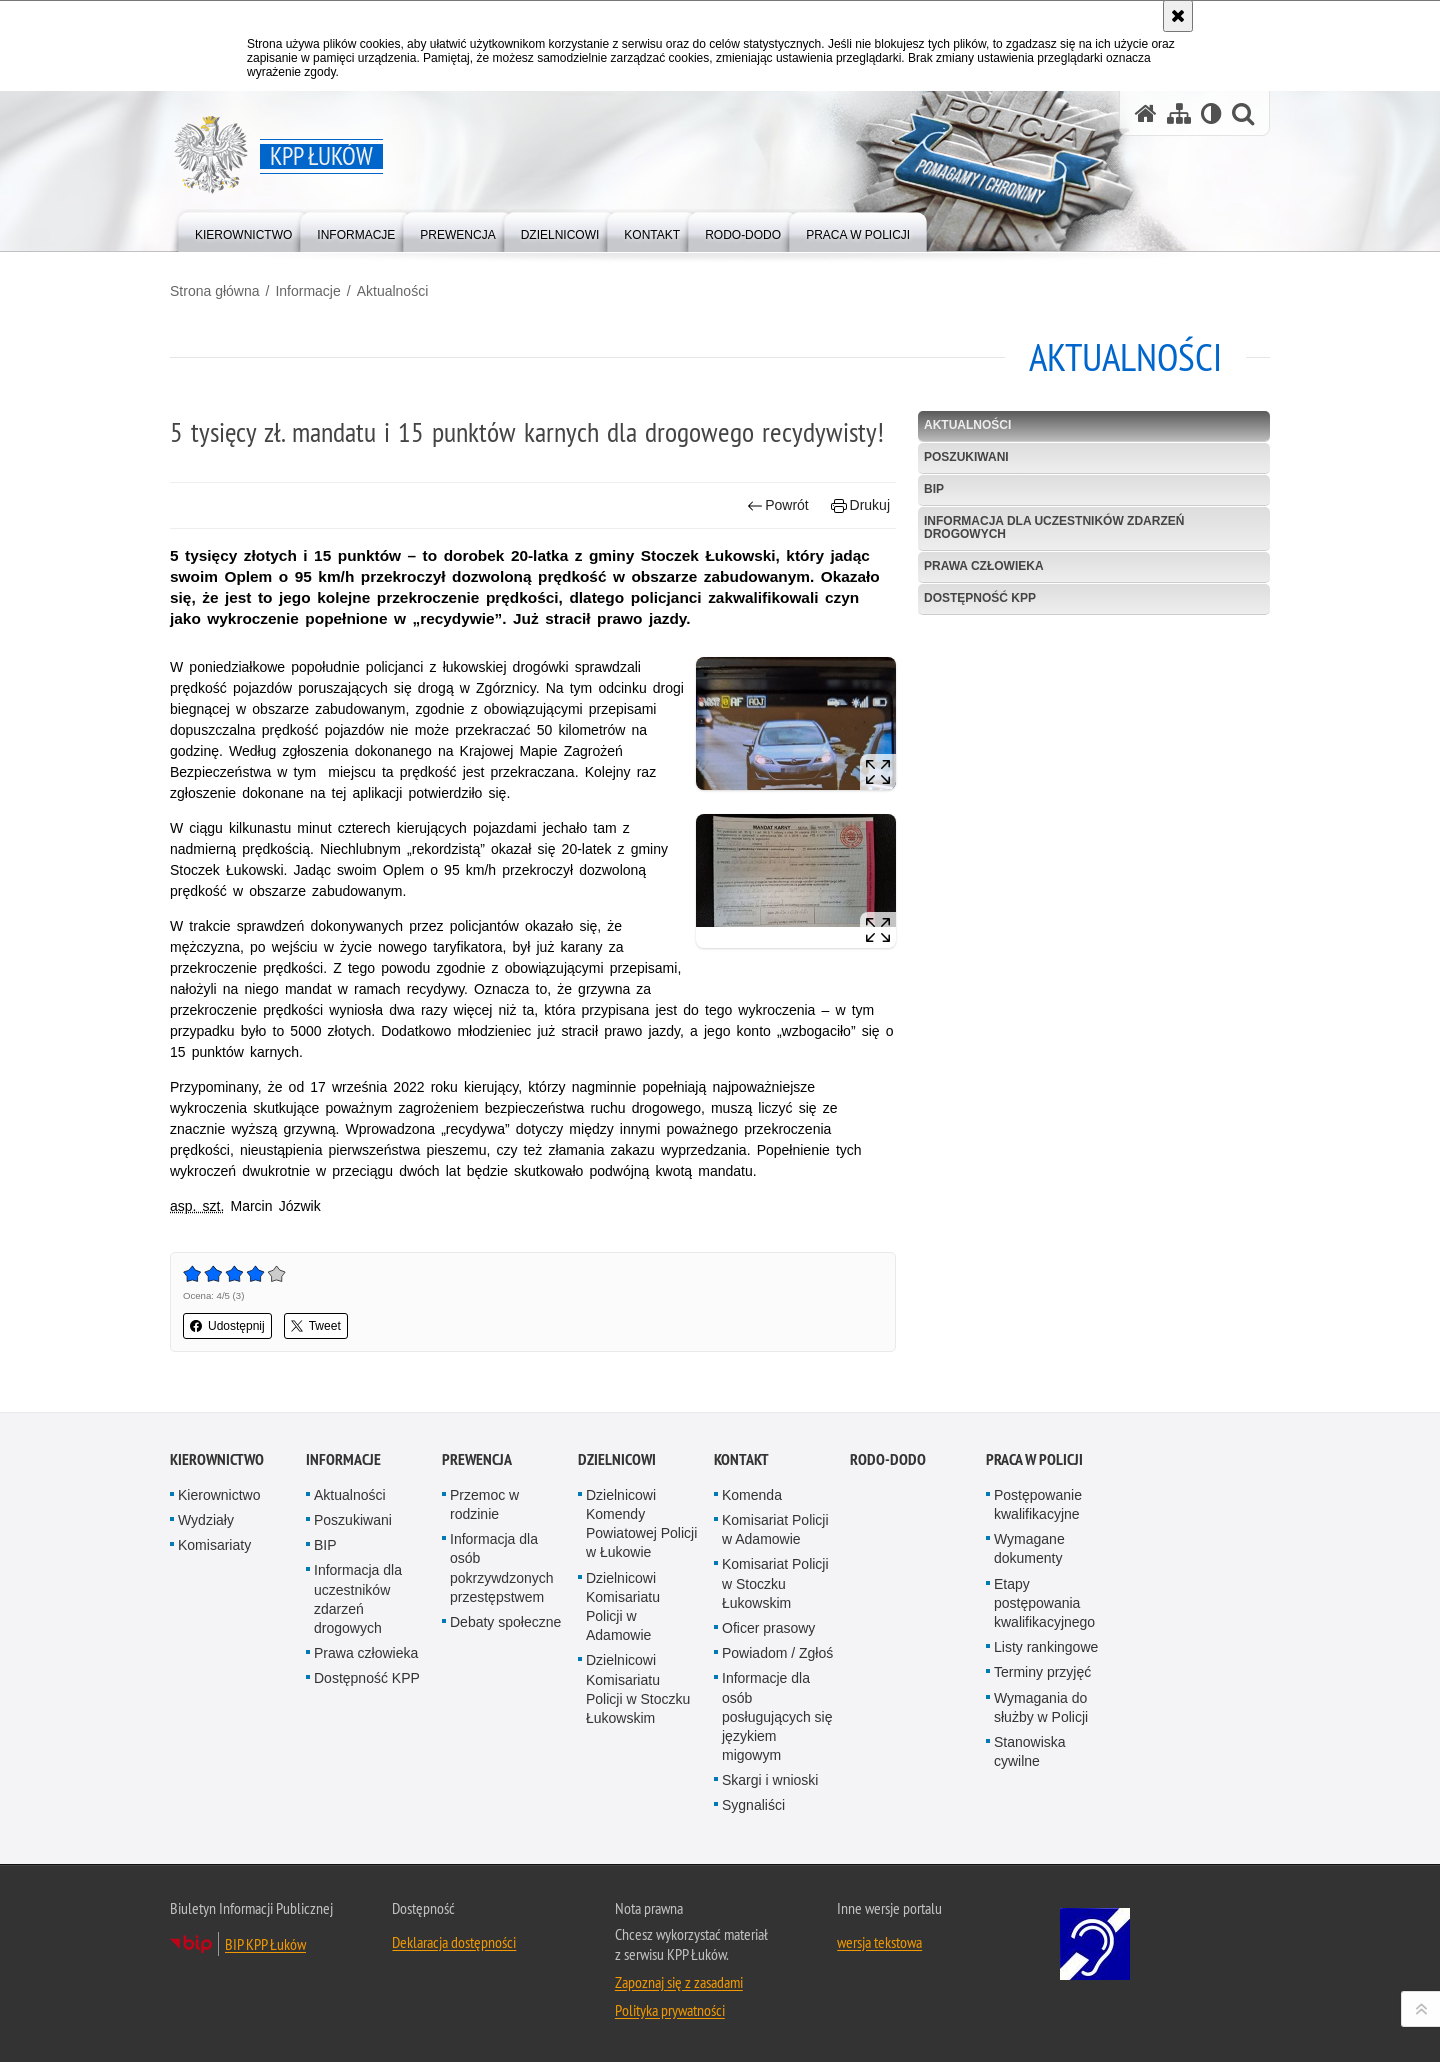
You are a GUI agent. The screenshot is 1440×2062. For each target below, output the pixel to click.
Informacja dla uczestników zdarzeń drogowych (1054, 527)
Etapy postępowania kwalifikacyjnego (1044, 1603)
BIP (934, 489)
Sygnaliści (753, 1805)
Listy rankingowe (1046, 1647)
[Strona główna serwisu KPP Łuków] (1146, 113)
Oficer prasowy (768, 1628)
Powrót (778, 505)
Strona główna (215, 291)
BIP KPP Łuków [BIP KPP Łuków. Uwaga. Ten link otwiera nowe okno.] (265, 1944)
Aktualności (393, 291)
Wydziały (206, 1520)
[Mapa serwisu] (1179, 113)
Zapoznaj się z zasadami (679, 1982)
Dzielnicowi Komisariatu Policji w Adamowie (623, 1607)
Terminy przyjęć (1042, 1672)
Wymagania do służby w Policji (1041, 1707)
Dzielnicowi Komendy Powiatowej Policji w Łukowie (641, 1524)
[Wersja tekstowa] (1211, 113)
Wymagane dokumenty (1029, 1548)
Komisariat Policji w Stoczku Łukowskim (775, 1583)
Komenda (752, 1495)
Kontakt (741, 1459)
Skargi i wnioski (770, 1780)
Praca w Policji (1034, 1459)
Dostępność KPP (980, 598)
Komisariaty (214, 1545)
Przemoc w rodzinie (484, 1504)
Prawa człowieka (984, 566)
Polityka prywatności (670, 2010)
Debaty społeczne (505, 1622)
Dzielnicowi (617, 1459)
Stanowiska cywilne (1030, 1751)
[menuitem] (243, 230)
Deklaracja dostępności (454, 1942)
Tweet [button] (316, 1326)
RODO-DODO (888, 1459)
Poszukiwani (966, 457)
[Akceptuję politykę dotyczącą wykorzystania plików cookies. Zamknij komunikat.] (1178, 16)
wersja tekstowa (879, 1942)
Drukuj (860, 505)
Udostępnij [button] (227, 1326)
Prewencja (477, 1459)
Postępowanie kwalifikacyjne (1038, 1504)
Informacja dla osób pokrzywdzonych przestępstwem (502, 1568)
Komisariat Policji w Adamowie (775, 1529)
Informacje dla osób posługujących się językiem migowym (777, 1716)
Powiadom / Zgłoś (777, 1653)
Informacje (307, 291)
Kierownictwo (217, 1459)
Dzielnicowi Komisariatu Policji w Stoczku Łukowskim (638, 1689)
